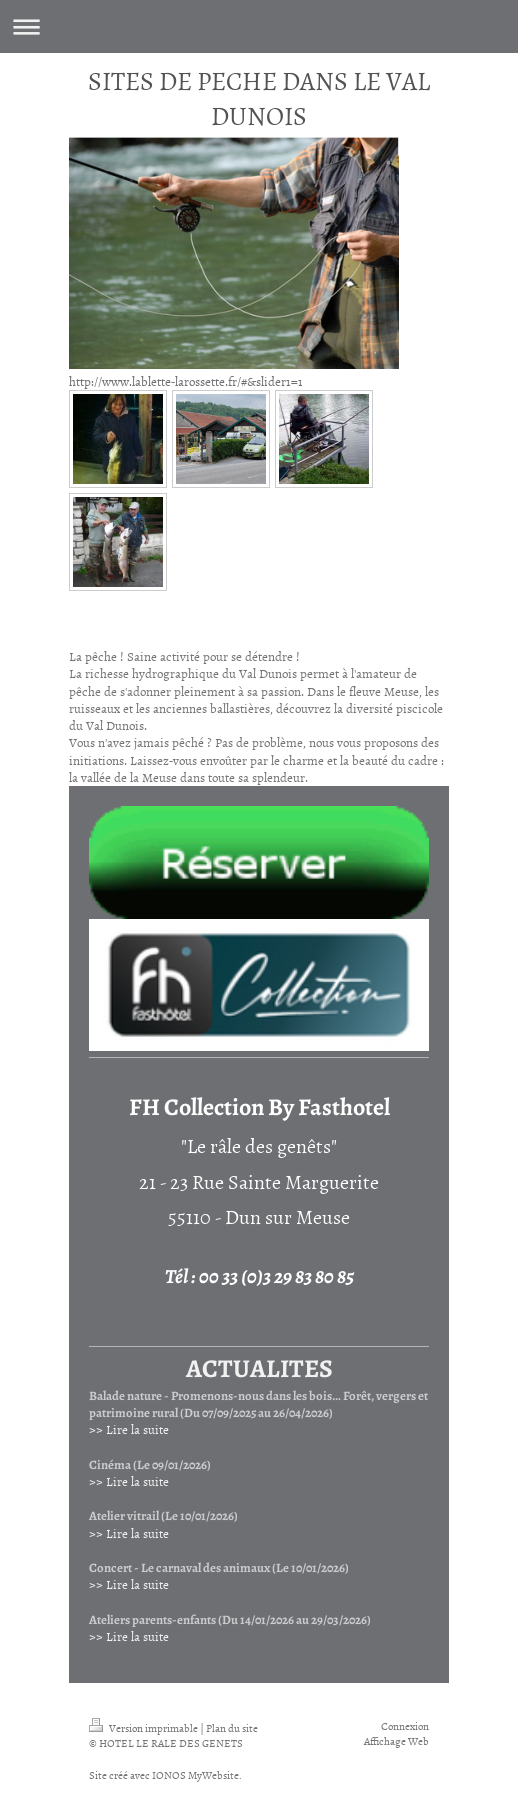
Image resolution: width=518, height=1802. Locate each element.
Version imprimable (144, 1727)
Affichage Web (396, 1740)
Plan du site (232, 1727)
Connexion (405, 1725)
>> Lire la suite (129, 1429)
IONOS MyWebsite (195, 1774)
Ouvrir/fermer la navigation (259, 26)
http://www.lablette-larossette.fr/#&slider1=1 (186, 381)
